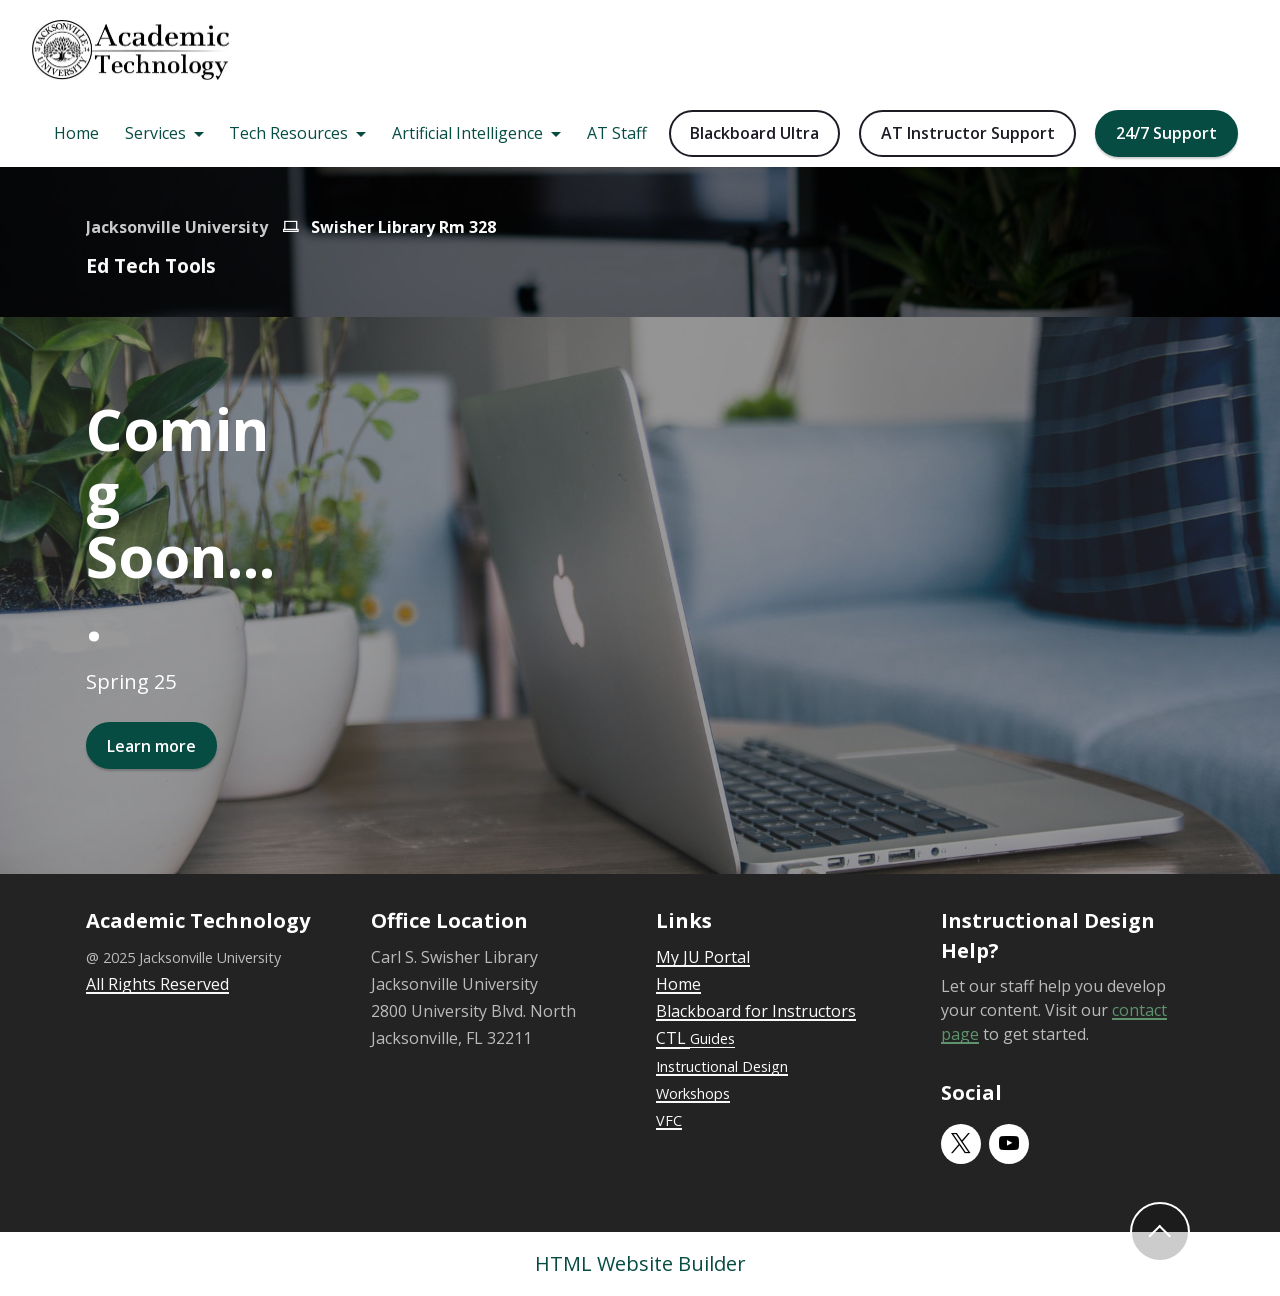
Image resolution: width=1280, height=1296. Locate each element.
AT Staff (617, 133)
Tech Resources (288, 133)
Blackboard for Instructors (756, 1011)
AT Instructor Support (968, 133)
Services (155, 133)
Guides (712, 1038)
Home (76, 133)
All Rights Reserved (157, 984)
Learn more (151, 746)
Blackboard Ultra (754, 133)
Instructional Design (722, 1066)
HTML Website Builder (640, 1264)
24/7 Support (1166, 133)
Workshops (693, 1093)
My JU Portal (703, 957)
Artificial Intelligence (467, 133)
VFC (669, 1120)
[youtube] (1009, 1144)
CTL (673, 1038)
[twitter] (961, 1144)
